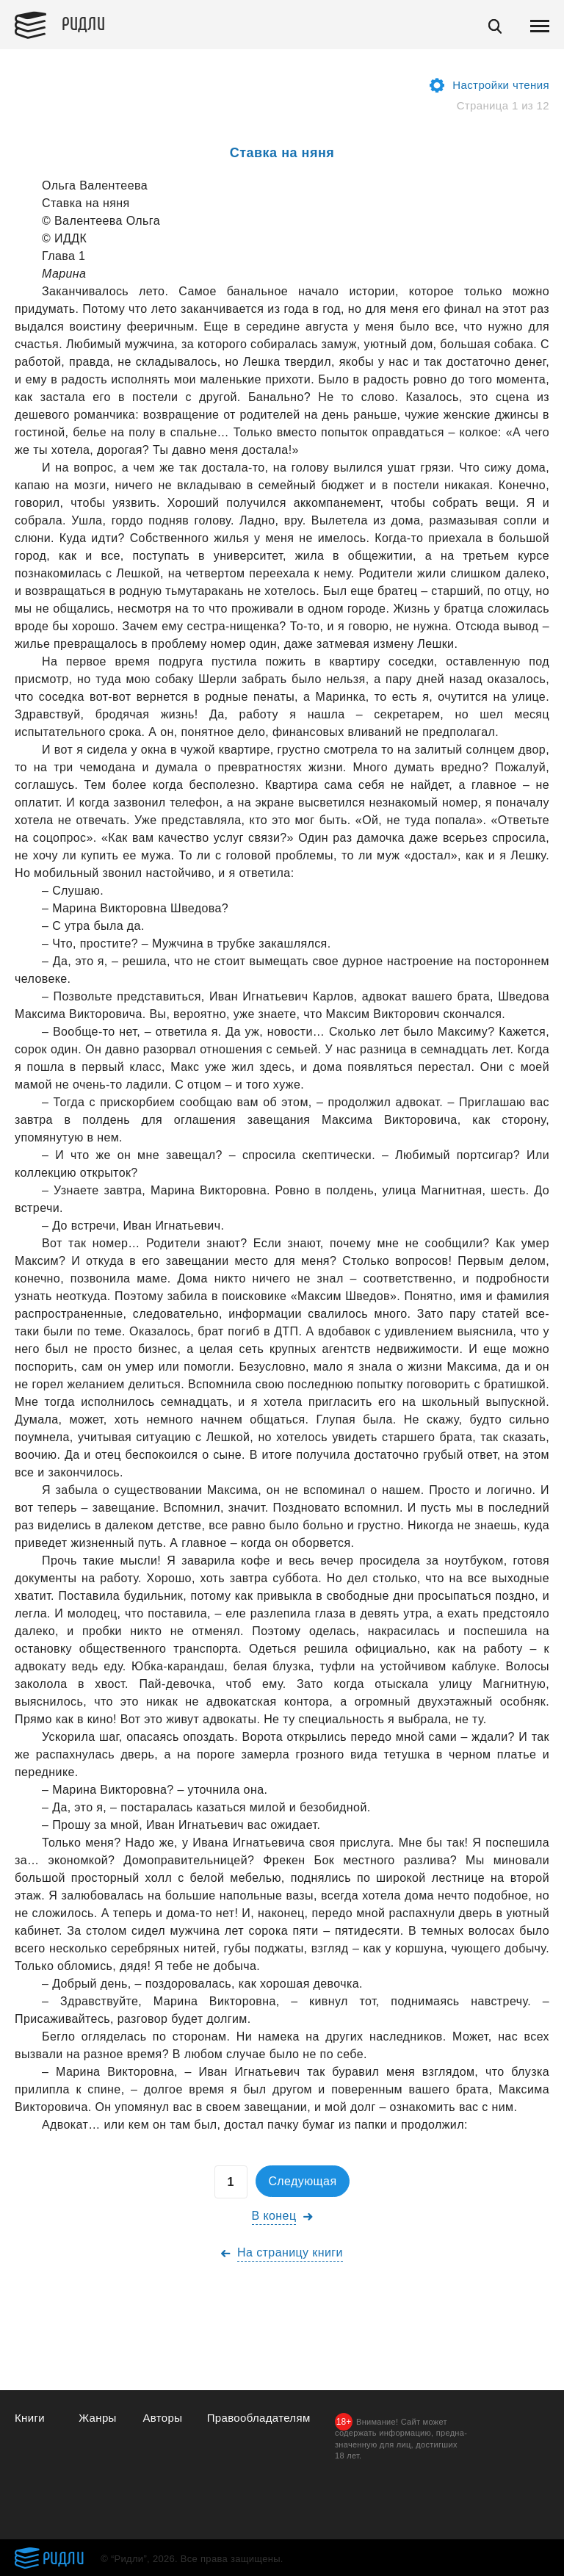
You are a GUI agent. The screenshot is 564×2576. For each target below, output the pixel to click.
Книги (30, 2417)
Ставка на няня (282, 152)
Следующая (302, 2181)
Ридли (84, 23)
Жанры (98, 2417)
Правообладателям (259, 2417)
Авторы (162, 2417)
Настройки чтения (500, 85)
